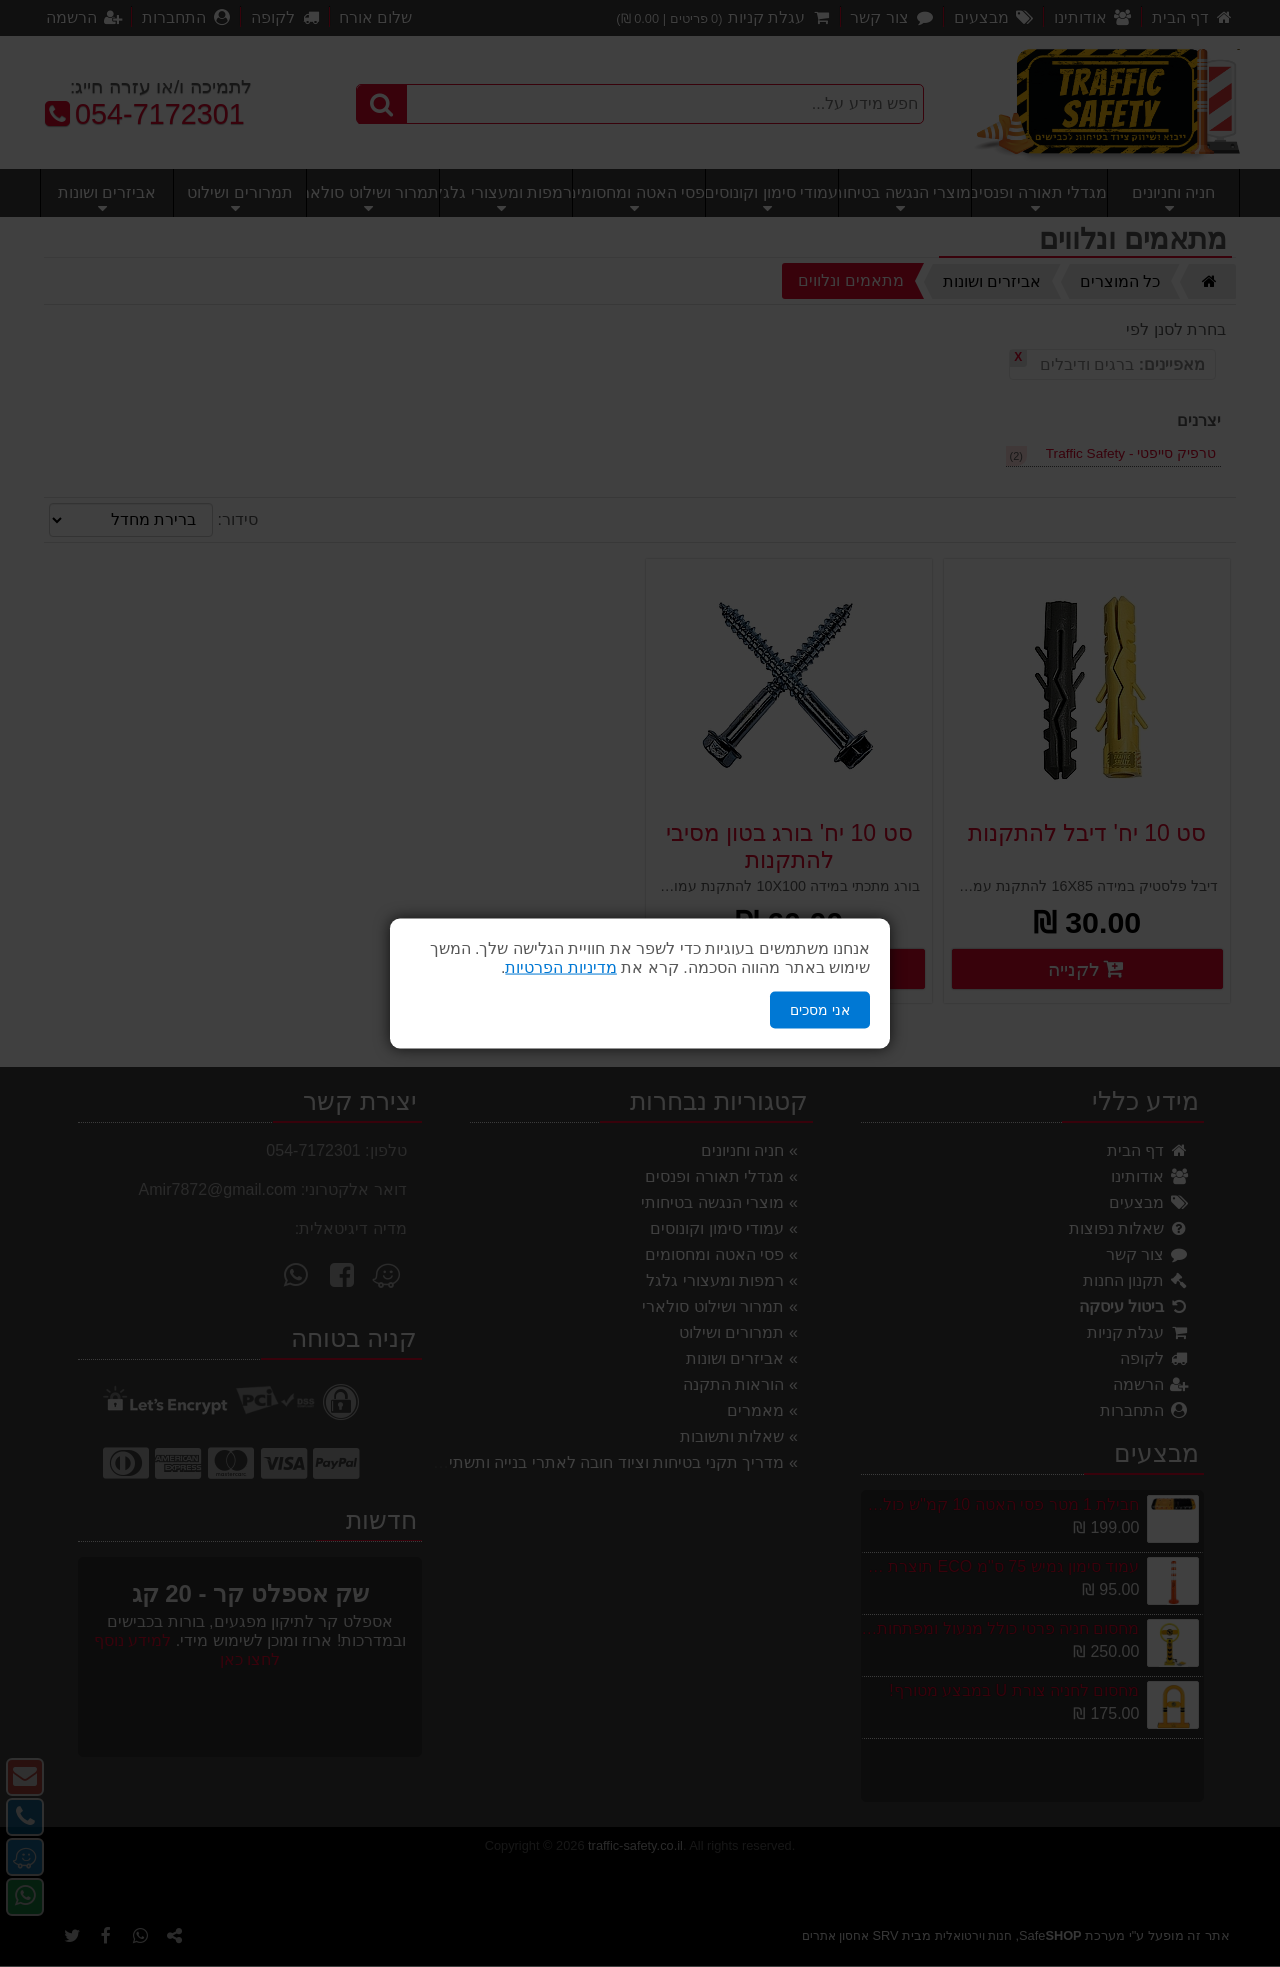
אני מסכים (820, 1010)
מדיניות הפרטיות (560, 967)
